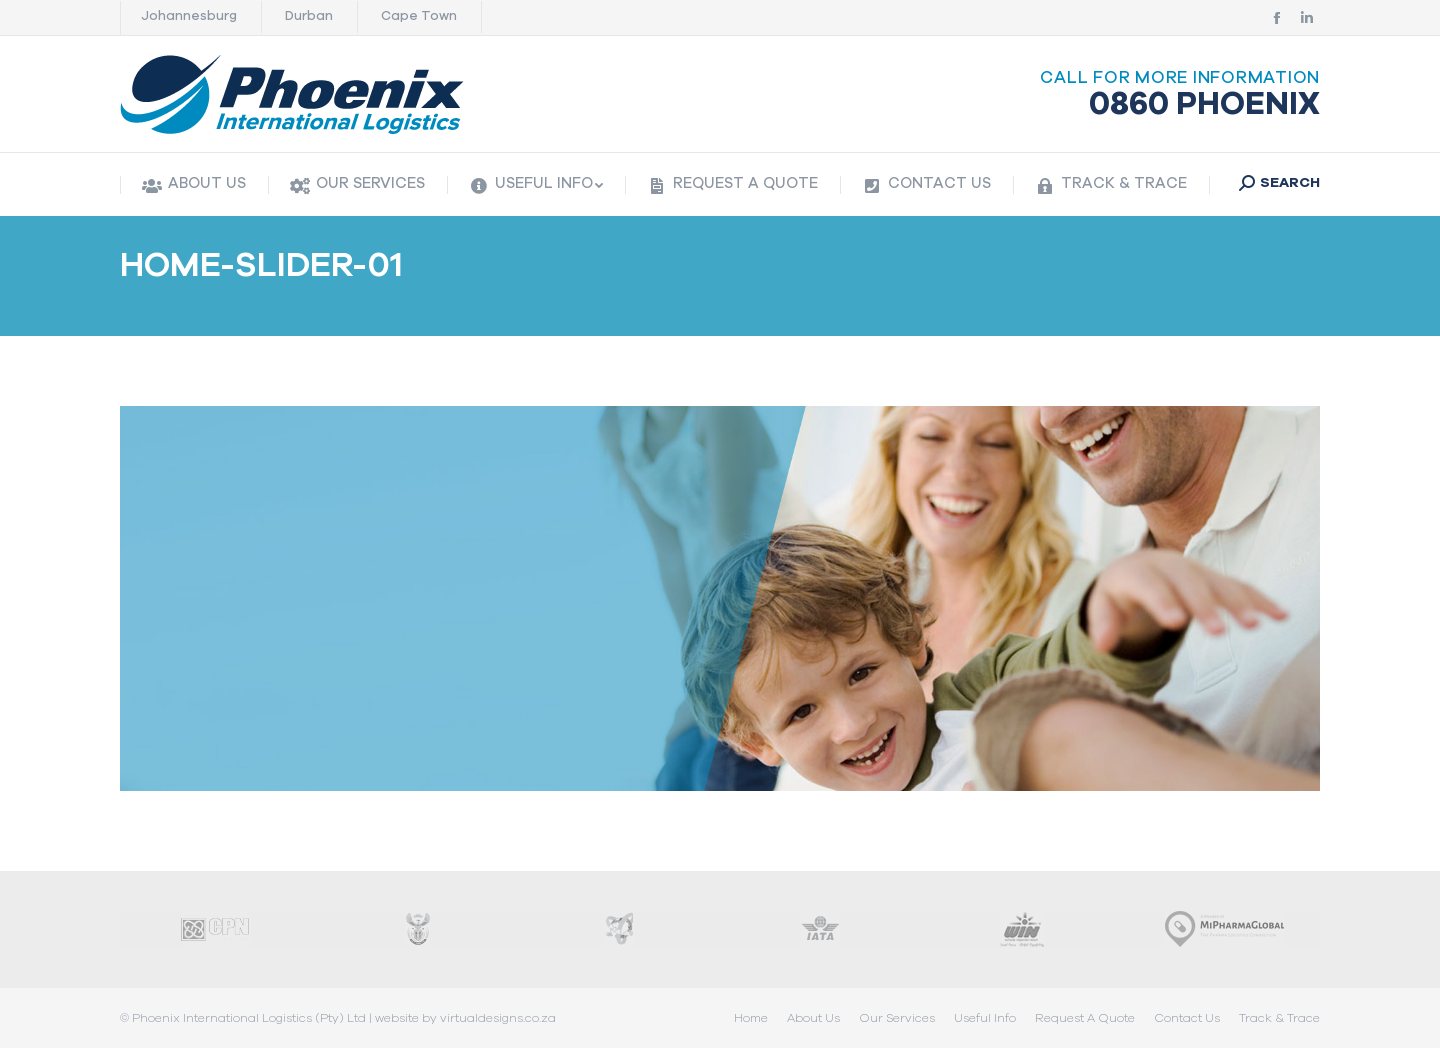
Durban (309, 16)
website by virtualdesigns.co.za (465, 1018)
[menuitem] (194, 185)
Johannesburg (189, 16)
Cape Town (419, 16)
